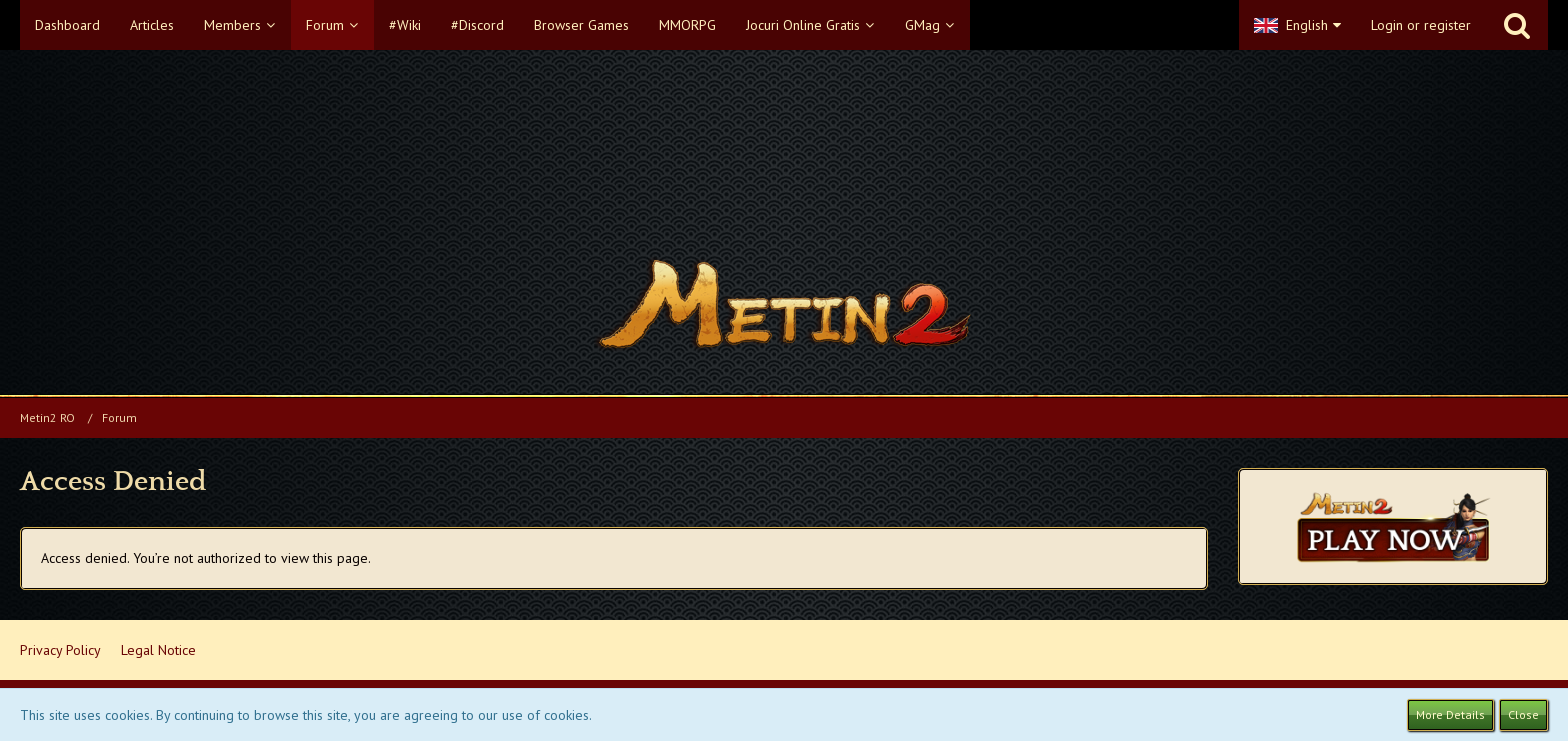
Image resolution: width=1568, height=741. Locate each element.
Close (1523, 714)
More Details (1450, 714)
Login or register (1421, 25)
